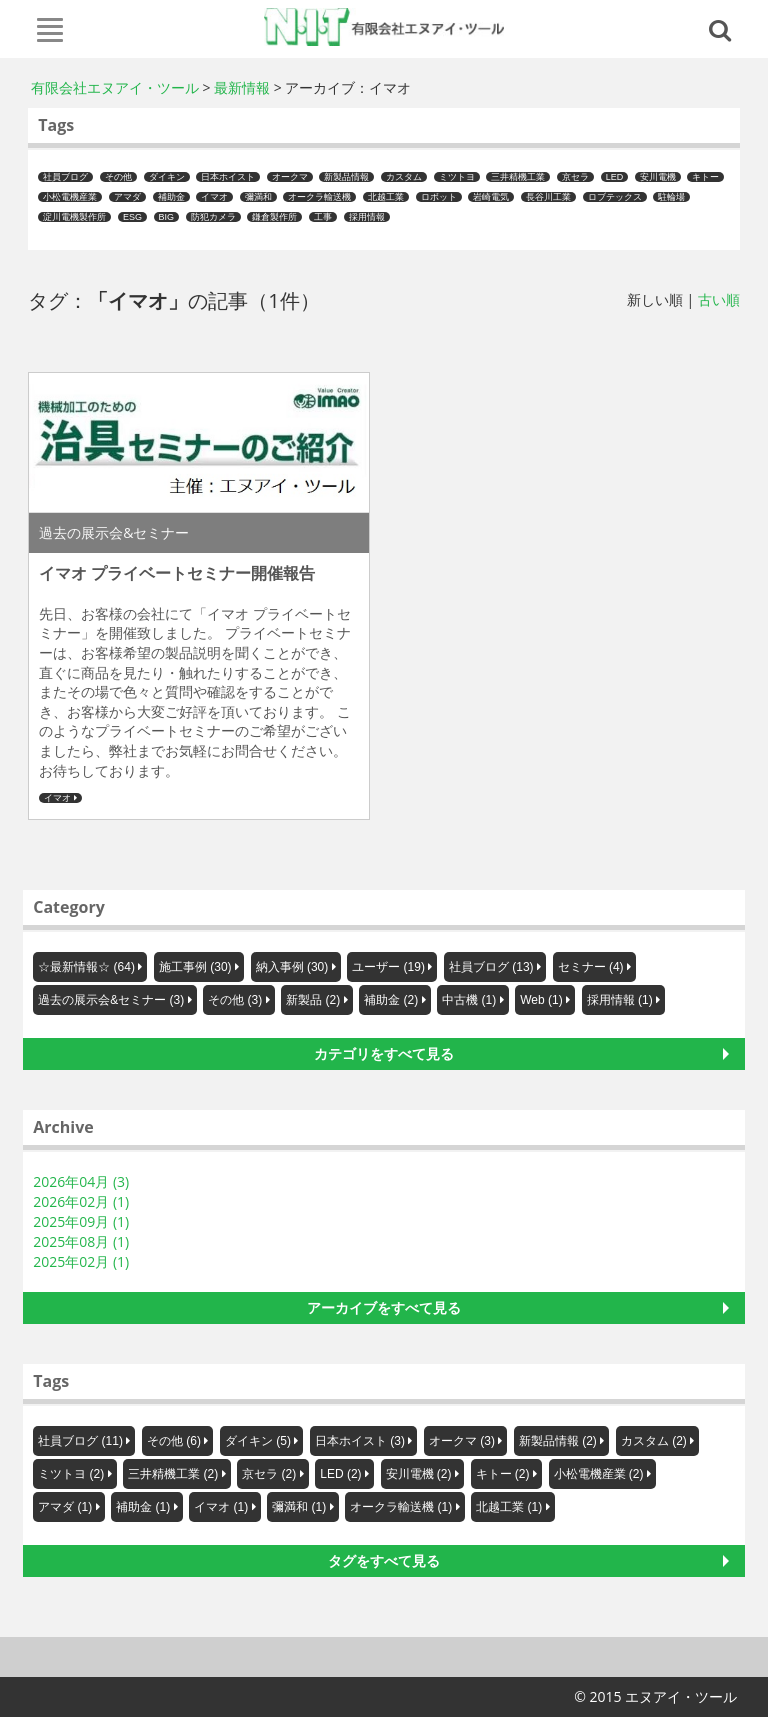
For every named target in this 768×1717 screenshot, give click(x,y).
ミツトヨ (457, 177)
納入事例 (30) (292, 967)
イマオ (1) (221, 1507)
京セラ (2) (269, 1474)
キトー (705, 177)
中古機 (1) (469, 1000)
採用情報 (367, 217)
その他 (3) (235, 1000)
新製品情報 (346, 177)
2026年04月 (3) (81, 1181)
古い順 (719, 299)
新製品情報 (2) (558, 1441)
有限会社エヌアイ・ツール (115, 87)
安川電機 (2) (419, 1474)
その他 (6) (174, 1441)
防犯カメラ (213, 217)
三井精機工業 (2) (173, 1474)
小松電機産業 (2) (599, 1474)
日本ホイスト (228, 177)
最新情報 (242, 87)
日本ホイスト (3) (360, 1441)
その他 (118, 177)
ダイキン (167, 177)
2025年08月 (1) (81, 1241)
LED (615, 177)
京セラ (575, 177)
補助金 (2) (391, 1000)
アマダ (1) (65, 1507)
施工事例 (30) (195, 967)
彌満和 (258, 197)
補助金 (171, 197)
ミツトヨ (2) (71, 1474)
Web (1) (541, 1000)
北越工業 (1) (509, 1507)
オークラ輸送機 (319, 197)
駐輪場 (671, 197)
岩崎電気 (491, 197)
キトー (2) (503, 1474)
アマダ (127, 197)
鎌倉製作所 (274, 217)
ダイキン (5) (258, 1441)
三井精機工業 (518, 177)
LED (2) (340, 1474)
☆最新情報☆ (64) (86, 967)
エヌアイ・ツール (384, 27)
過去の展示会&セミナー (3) (111, 1000)
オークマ (290, 177)
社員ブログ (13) (491, 967)
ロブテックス (615, 197)
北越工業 (386, 197)
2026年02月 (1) (81, 1201)
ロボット (439, 197)
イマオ (214, 197)
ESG (132, 217)
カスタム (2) (654, 1441)
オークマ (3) (462, 1441)
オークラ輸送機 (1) (401, 1507)
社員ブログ (65, 177)
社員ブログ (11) (80, 1441)
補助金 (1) (143, 1507)
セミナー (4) (591, 967)
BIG (167, 217)
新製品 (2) (313, 1000)
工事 (323, 217)
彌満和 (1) (299, 1507)
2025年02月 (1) (81, 1261)
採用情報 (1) (620, 1000)
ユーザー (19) (388, 967)
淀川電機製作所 (74, 217)
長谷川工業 (548, 197)
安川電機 (658, 177)
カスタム (404, 177)
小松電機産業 (70, 197)
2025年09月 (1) (81, 1221)
